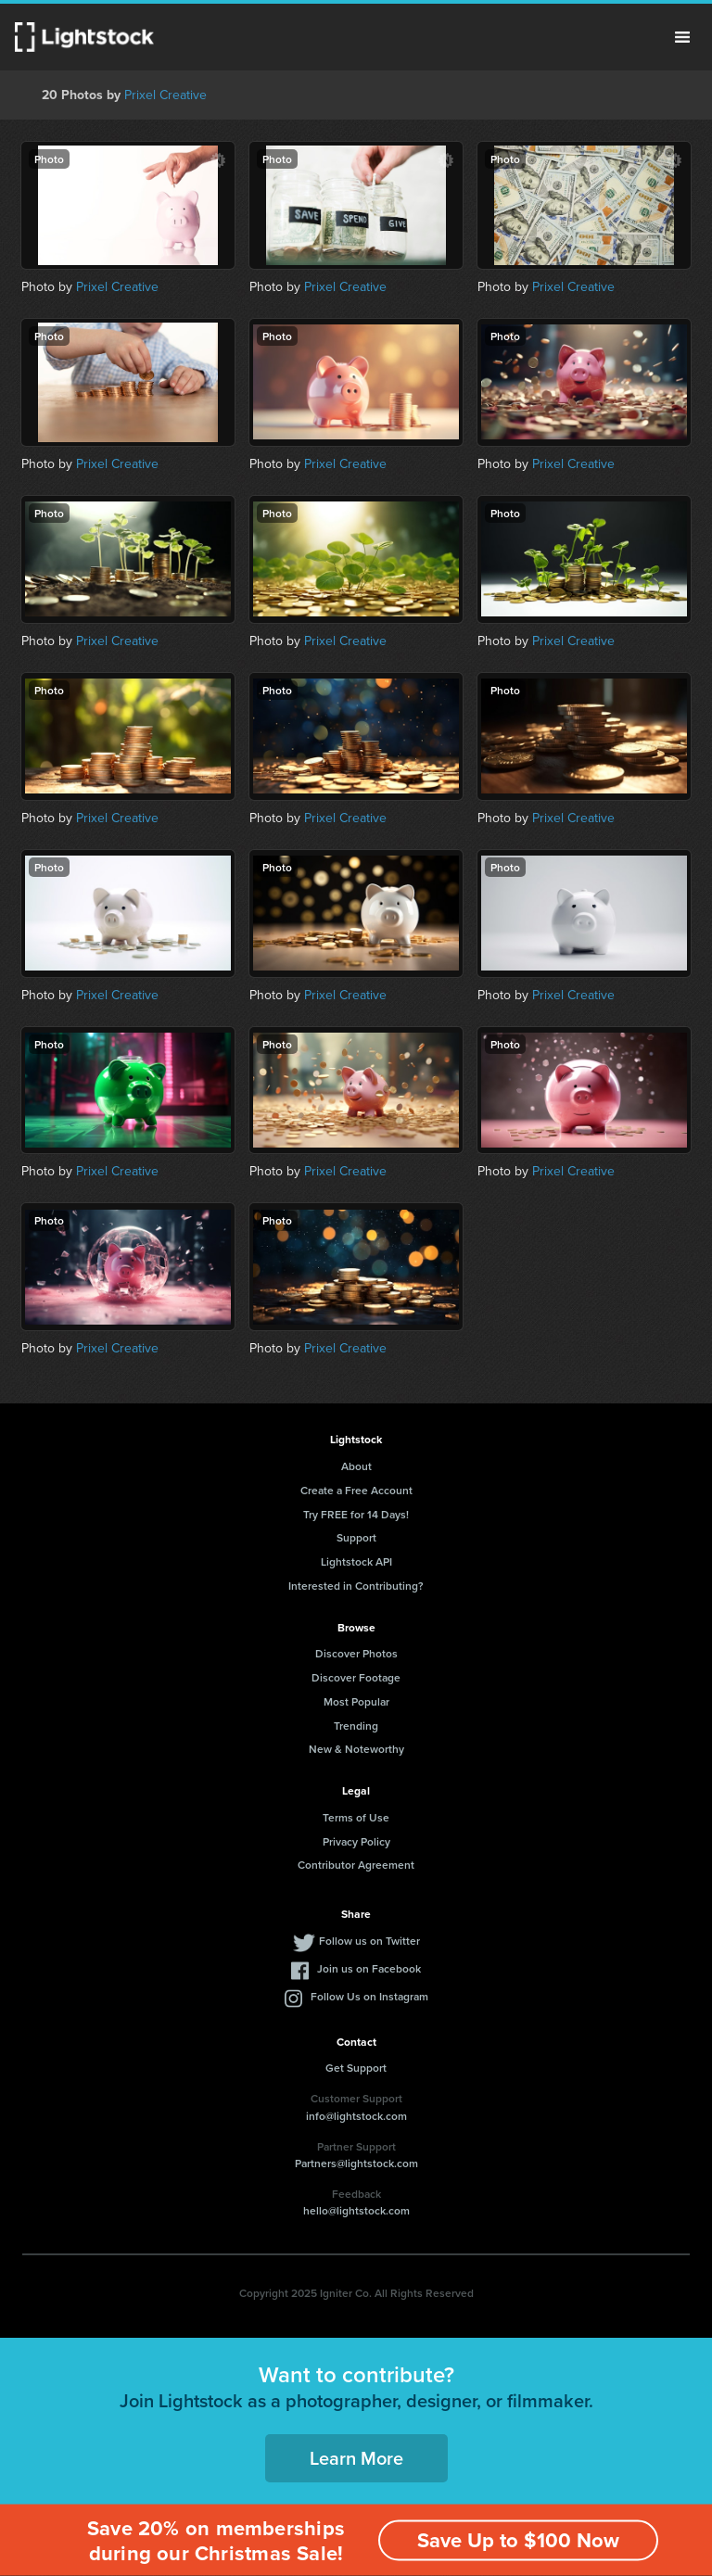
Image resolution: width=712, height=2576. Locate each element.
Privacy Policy (356, 1841)
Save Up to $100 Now (518, 2540)
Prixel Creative (165, 95)
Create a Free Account (356, 1490)
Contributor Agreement (356, 1864)
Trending (356, 1725)
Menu (682, 37)
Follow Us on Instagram (369, 1996)
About (356, 1466)
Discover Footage (356, 1677)
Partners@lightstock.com (356, 2163)
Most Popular (356, 1701)
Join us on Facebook (369, 1968)
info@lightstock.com (356, 2116)
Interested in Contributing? (356, 1585)
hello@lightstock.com (356, 2210)
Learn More (356, 2457)
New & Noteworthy (356, 1749)
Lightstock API (356, 1561)
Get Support (356, 2067)
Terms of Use (356, 1817)
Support (356, 1537)
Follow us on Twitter (369, 1940)
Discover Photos (356, 1653)
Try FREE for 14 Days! (356, 1514)
